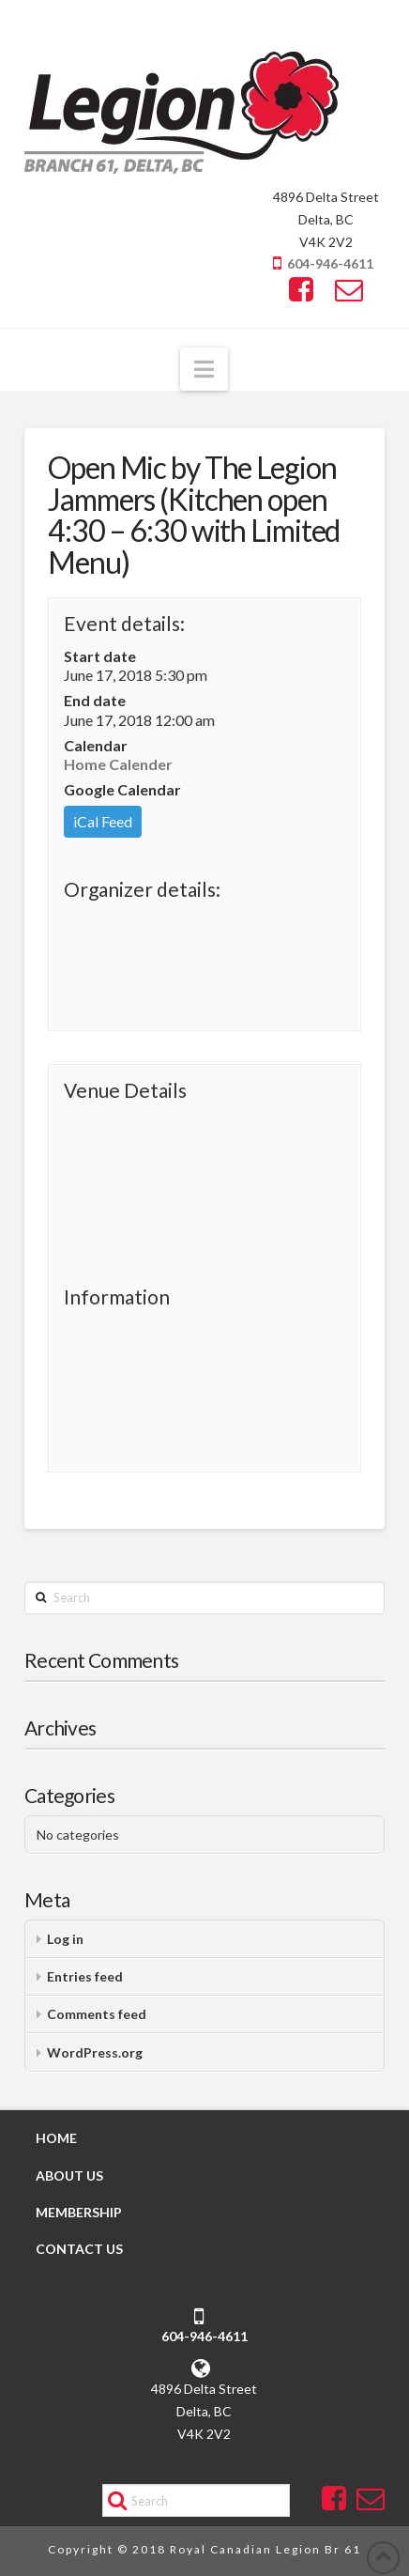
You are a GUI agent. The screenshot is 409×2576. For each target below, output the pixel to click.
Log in (65, 1939)
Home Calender (118, 764)
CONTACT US (79, 2249)
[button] (204, 369)
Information (117, 1296)
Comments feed (96, 2014)
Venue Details (125, 1090)
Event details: (124, 623)
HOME (56, 2139)
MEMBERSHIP (79, 2212)
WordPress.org (95, 2052)
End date (95, 700)
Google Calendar (122, 789)
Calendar (96, 745)
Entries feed (85, 1976)
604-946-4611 (330, 263)
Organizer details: (142, 889)
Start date (100, 656)
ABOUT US (69, 2175)
